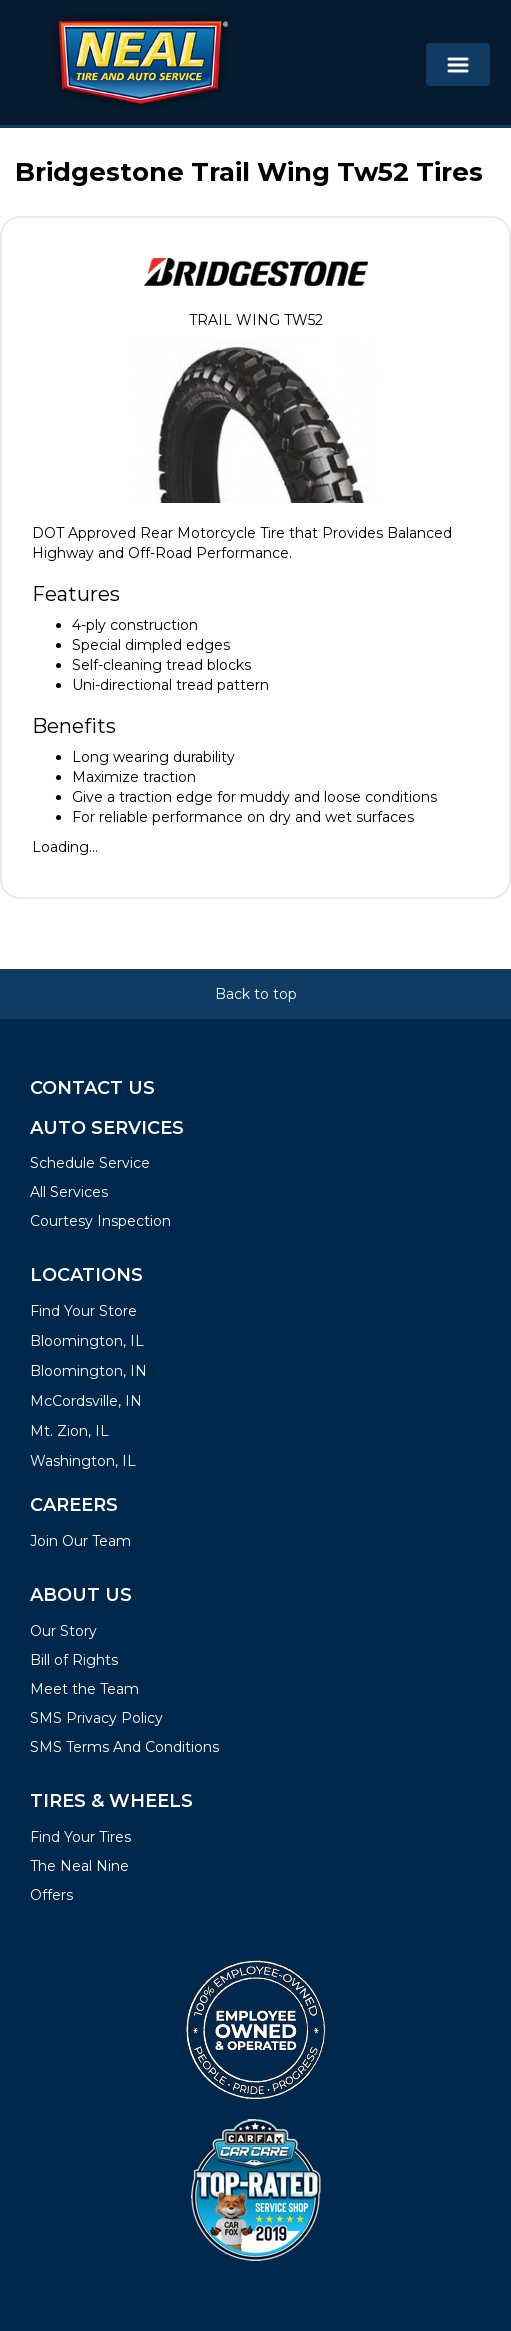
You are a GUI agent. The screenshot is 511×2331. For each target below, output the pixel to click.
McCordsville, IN (86, 1401)
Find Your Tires (80, 1837)
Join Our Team (80, 1541)
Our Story (63, 1631)
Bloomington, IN (88, 1371)
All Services (69, 1192)
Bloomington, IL (87, 1341)
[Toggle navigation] (458, 64)
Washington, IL (83, 1461)
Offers (51, 1895)
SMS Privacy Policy (96, 1718)
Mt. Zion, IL (69, 1431)
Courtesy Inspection (100, 1221)
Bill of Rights (74, 1660)
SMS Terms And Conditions (124, 1747)
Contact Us (92, 1088)
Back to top (256, 994)
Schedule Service (90, 1163)
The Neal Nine (79, 1866)
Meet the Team (84, 1689)
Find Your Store (83, 1311)
